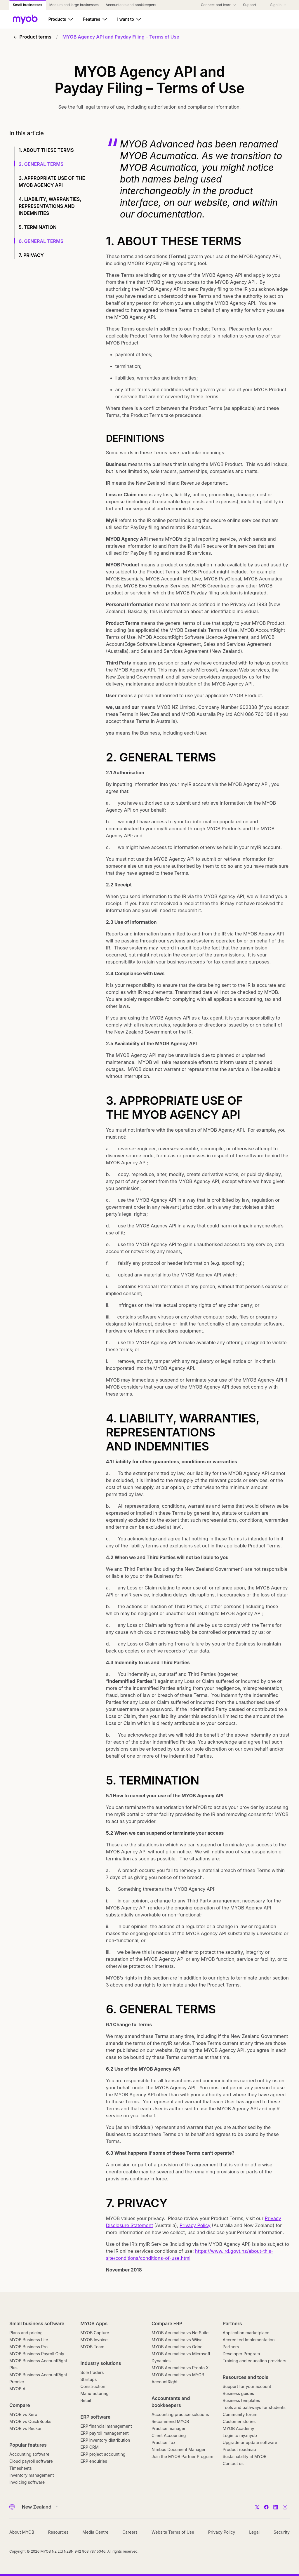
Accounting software (29, 2454)
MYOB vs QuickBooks (30, 2421)
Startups (89, 2379)
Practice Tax (163, 2442)
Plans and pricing (26, 2332)
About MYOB (21, 2532)
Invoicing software (27, 2482)
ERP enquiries (94, 2461)
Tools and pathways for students (254, 2407)
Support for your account (247, 2386)
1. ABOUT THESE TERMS (46, 150)
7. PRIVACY (31, 255)
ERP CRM (90, 2447)
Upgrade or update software (250, 2442)
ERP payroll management (105, 2433)
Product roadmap (239, 2449)
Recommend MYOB (170, 2421)
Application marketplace (246, 2332)
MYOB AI (18, 2388)
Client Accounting (169, 2435)
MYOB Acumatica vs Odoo (177, 2346)
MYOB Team (93, 2346)
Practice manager (168, 2428)
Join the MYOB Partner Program (182, 2456)
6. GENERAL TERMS (41, 241)
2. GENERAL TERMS (41, 164)
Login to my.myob (240, 2435)
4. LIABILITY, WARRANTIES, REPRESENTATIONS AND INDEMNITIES (50, 206)
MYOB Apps (94, 2323)
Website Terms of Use (173, 2532)
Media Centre (95, 2532)
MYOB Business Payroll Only (36, 2353)
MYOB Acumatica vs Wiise (177, 2339)
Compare (19, 2405)
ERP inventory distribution (105, 2440)
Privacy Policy (195, 2225)
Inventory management (31, 2475)
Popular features (28, 2445)
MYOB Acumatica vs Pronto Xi (181, 2367)
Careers (130, 2532)
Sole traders (92, 2372)
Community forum (240, 2414)
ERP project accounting (103, 2454)
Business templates (241, 2400)
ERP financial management (106, 2426)
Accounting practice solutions (180, 2414)
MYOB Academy (238, 2428)
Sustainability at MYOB (245, 2456)
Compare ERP (167, 2323)
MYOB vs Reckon (26, 2428)
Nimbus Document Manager (179, 2449)
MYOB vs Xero (23, 2414)
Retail (86, 2400)
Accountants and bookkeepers (171, 2401)
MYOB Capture (95, 2332)
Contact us (233, 2463)
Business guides (238, 2393)
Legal (254, 2532)
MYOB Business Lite (28, 2339)
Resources (58, 2532)
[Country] (38, 2506)
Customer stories (239, 2421)
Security (282, 2532)
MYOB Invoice (94, 2339)
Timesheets (20, 2468)
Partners (232, 2323)
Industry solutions (101, 2363)
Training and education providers (254, 2360)
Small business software (36, 2323)
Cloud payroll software (31, 2461)
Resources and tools (246, 2377)
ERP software (96, 2417)
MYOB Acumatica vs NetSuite (180, 2332)
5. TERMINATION (38, 227)
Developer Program (241, 2353)
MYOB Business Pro (28, 2346)
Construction (93, 2386)
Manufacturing (95, 2393)
